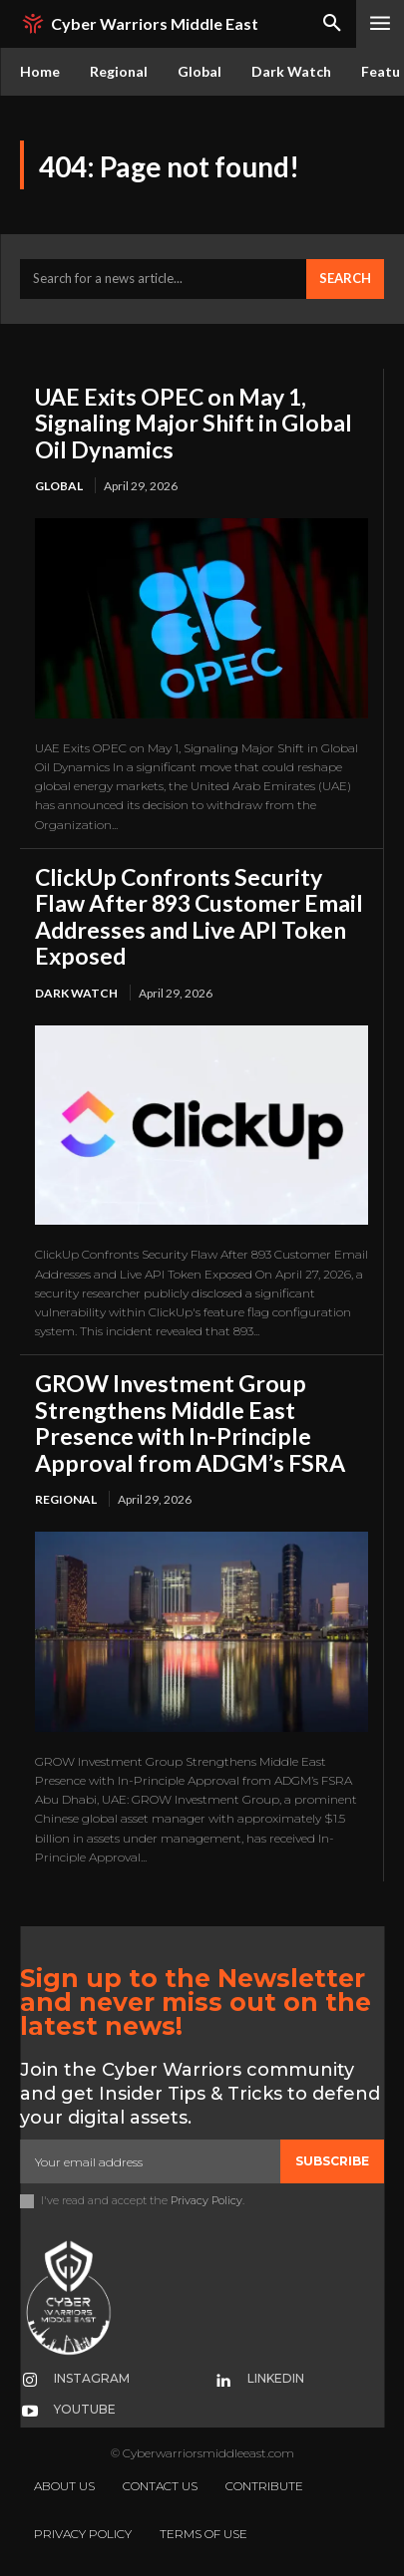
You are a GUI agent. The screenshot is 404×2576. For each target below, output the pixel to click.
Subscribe (332, 2160)
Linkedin (275, 2378)
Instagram (92, 2378)
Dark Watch (76, 993)
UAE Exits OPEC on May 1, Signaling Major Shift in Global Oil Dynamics (193, 423)
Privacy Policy (206, 2200)
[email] (150, 2161)
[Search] (345, 279)
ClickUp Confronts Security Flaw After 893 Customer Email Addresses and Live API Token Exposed (199, 916)
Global (59, 485)
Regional (66, 1499)
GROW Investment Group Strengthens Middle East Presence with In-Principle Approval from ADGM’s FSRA (190, 1422)
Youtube (85, 2409)
